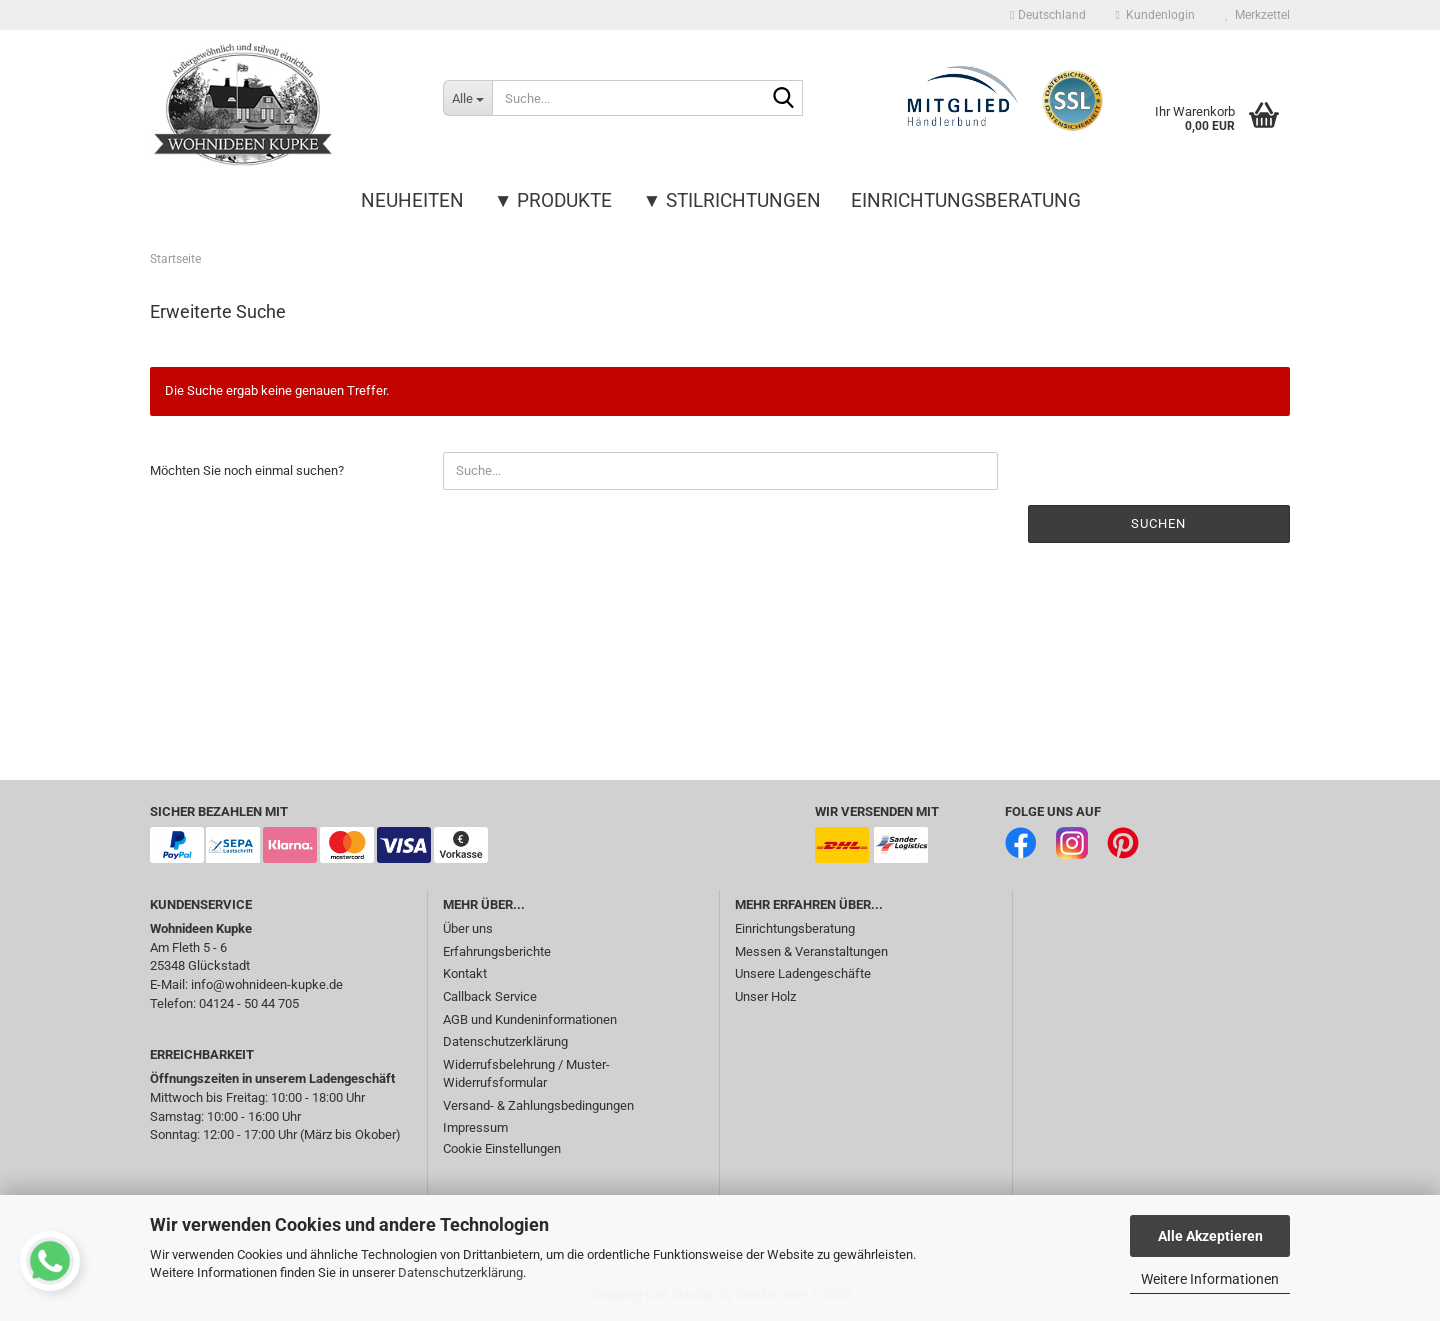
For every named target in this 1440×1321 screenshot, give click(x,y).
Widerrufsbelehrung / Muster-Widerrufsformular (526, 1074)
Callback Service (490, 996)
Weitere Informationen (1210, 1279)
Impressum (475, 1127)
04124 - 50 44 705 (249, 1003)
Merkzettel (1257, 15)
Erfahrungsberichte (497, 951)
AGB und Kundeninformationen (530, 1019)
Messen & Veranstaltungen (811, 951)
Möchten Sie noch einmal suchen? (247, 470)
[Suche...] (467, 98)
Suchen (1158, 523)
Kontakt (465, 973)
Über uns (468, 928)
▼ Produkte (553, 200)
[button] (1047, 15)
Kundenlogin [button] (1155, 15)
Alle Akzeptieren (1210, 1236)
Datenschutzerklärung (460, 1272)
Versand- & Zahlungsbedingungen (538, 1105)
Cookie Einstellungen (502, 1148)
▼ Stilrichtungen (732, 200)
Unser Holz (765, 996)
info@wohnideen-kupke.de (267, 984)
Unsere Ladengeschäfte (803, 973)
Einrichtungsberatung (966, 200)
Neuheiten (412, 200)
